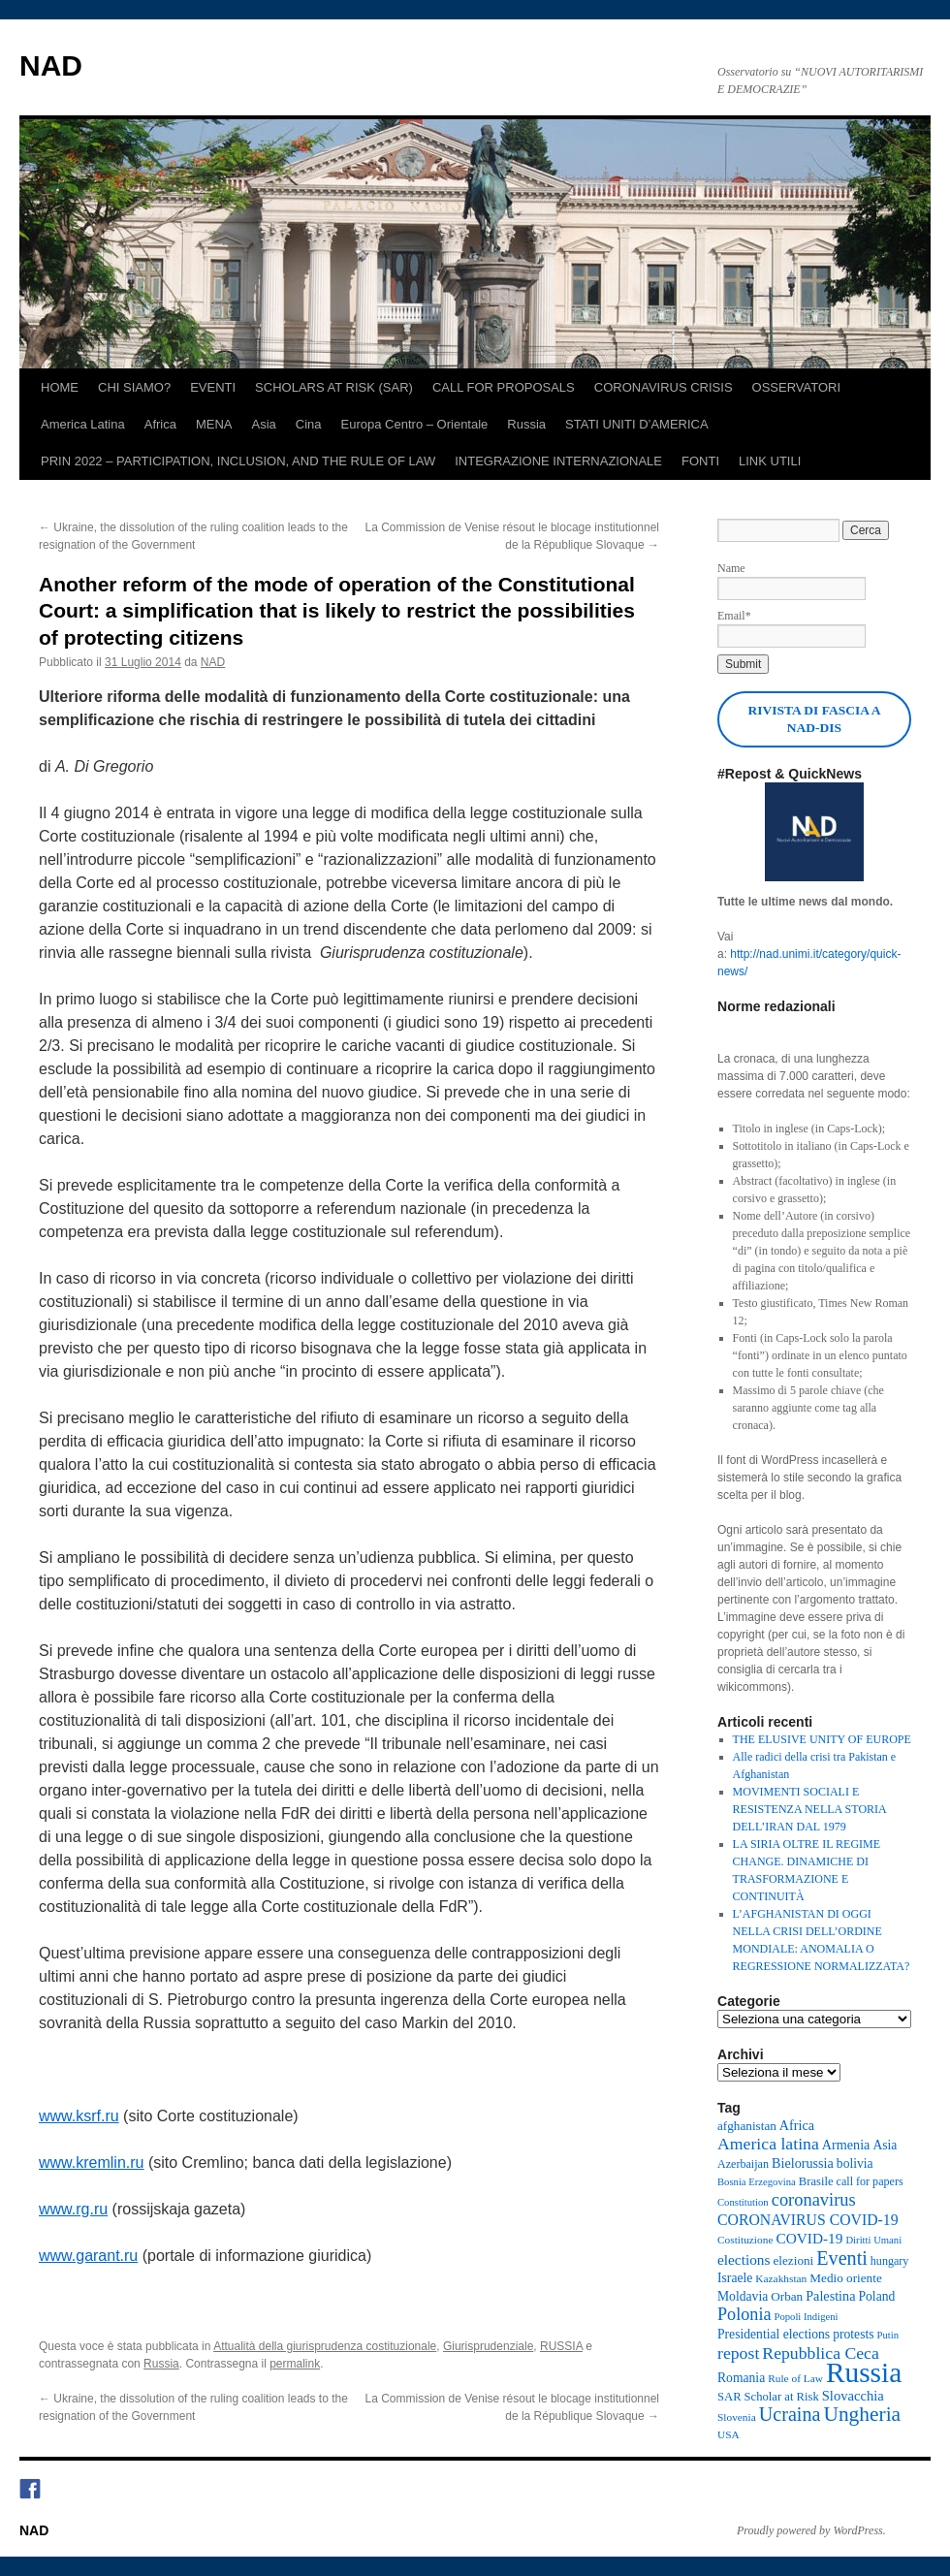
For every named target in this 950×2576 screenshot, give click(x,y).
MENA (214, 424)
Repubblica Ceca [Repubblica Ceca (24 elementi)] (820, 2353)
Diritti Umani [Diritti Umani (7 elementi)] (873, 2240)
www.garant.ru (88, 2255)
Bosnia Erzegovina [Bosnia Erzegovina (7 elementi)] (756, 2182)
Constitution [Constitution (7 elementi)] (743, 2202)
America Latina (83, 424)
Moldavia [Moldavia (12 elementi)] (742, 2296)
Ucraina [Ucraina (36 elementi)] (790, 2414)
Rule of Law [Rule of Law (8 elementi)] (795, 2378)
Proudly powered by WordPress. (811, 2530)
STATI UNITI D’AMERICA (637, 424)
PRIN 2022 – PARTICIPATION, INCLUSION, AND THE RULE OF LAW (238, 461)
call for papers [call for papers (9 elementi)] (870, 2181)
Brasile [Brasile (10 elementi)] (816, 2181)
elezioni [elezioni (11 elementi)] (793, 2260)
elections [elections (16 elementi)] (743, 2259)
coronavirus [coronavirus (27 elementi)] (814, 2200)
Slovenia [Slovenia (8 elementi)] (736, 2417)
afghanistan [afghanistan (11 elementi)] (746, 2125)
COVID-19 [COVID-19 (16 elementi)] (809, 2238)
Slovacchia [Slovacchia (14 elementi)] (853, 2395)
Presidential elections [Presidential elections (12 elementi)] (773, 2334)
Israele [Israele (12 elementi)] (734, 2278)
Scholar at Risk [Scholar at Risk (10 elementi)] (781, 2396)
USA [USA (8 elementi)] (728, 2434)
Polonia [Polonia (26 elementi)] (744, 2314)
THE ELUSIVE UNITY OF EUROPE (822, 1739)
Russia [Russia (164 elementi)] (864, 2372)
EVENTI (213, 387)
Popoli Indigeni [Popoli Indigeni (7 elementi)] (806, 2316)
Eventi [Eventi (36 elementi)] (842, 2258)
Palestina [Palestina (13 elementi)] (830, 2296)
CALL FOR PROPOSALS (503, 387)
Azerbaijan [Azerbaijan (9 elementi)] (743, 2164)
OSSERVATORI (796, 387)
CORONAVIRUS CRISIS (663, 387)
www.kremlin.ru (91, 2162)
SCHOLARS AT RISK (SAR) (334, 387)
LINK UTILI (770, 461)
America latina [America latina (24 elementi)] (768, 2143)
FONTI (700, 461)
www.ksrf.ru (79, 2116)
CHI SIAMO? (134, 387)
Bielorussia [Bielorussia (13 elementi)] (803, 2163)
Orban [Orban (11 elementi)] (787, 2296)
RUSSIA (561, 2346)
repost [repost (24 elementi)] (738, 2353)
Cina (309, 424)
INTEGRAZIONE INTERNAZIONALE (558, 461)
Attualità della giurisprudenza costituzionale (324, 2346)
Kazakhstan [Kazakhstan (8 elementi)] (781, 2278)
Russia (526, 424)
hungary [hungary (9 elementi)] (890, 2261)
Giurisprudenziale (488, 2346)
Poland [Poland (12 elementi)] (876, 2296)
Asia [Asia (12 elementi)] (884, 2145)
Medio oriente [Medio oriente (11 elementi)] (845, 2278)
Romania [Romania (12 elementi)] (741, 2377)
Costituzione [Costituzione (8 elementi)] (745, 2239)
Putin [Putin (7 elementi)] (888, 2335)
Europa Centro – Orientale (415, 424)
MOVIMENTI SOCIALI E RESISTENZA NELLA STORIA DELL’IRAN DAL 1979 (809, 1809)
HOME (60, 387)
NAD (50, 65)
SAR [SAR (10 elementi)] (729, 2396)
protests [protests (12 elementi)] (853, 2334)
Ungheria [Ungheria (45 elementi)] (862, 2414)
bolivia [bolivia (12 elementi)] (855, 2163)
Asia (264, 424)
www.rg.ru (73, 2209)
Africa (160, 424)
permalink (294, 2363)
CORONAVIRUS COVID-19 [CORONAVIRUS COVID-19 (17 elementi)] (808, 2219)
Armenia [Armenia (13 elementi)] (846, 2144)
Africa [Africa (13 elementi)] (796, 2125)
